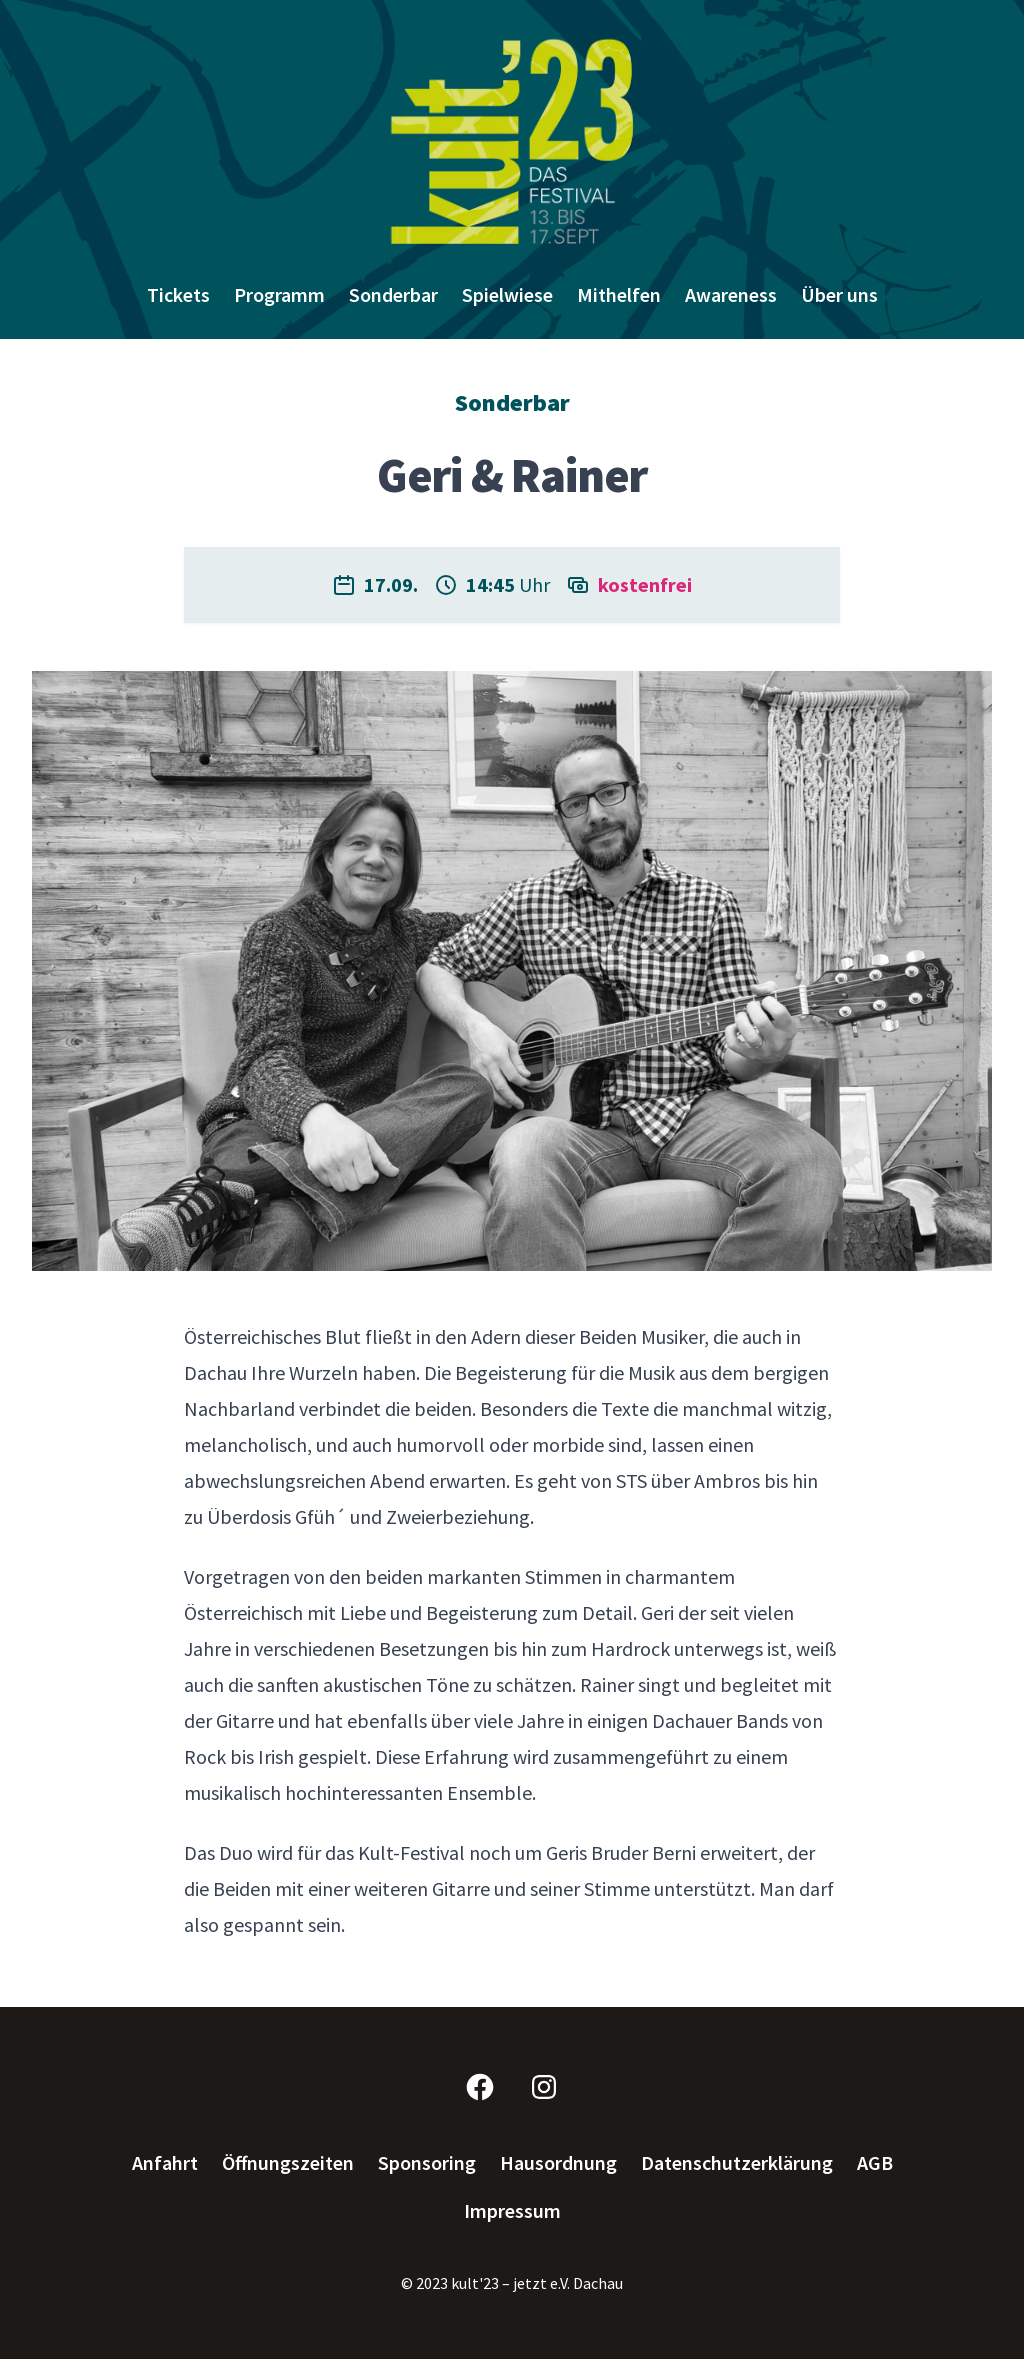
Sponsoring (427, 2163)
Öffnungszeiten (288, 2163)
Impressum (512, 2211)
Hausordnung (558, 2163)
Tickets (178, 295)
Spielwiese (507, 295)
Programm (279, 295)
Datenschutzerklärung (737, 2163)
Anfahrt (165, 2163)
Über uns (839, 295)
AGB (875, 2163)
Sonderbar (393, 295)
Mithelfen (619, 295)
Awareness (731, 295)
